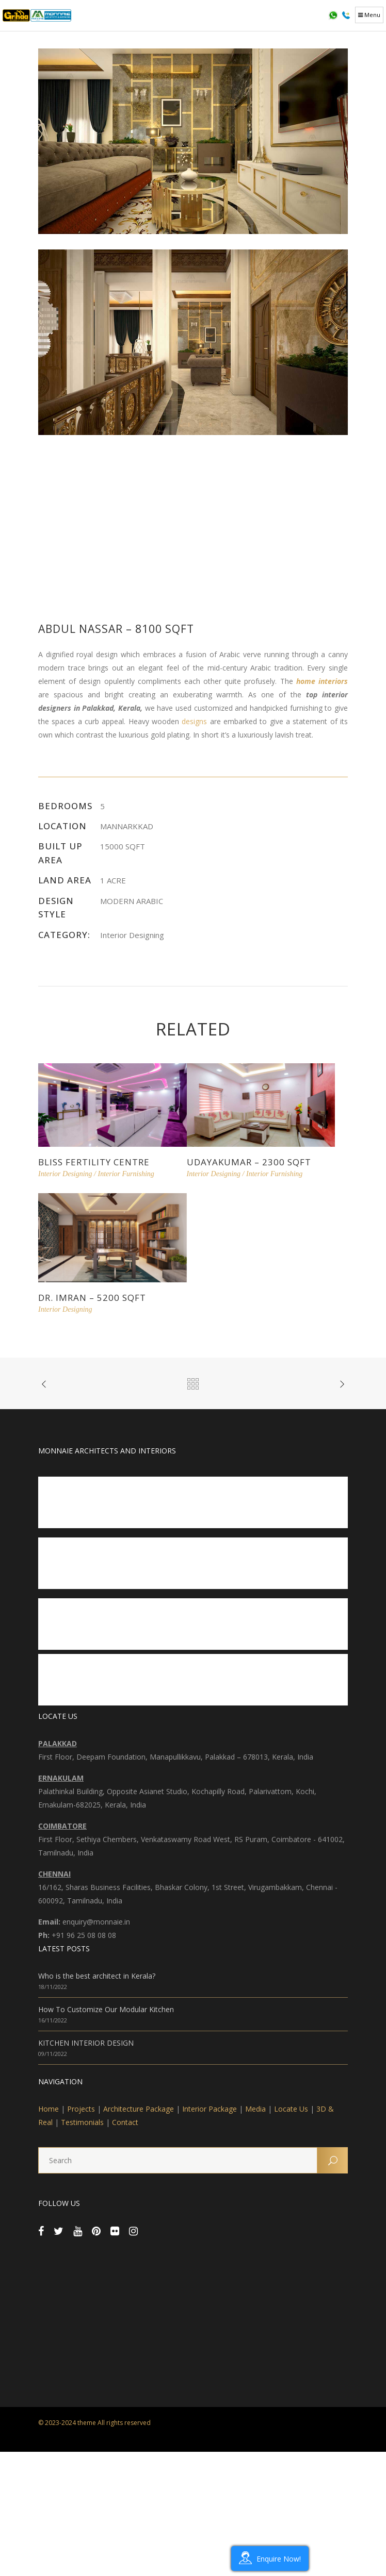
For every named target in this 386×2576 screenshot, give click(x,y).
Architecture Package (138, 2109)
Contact (125, 2122)
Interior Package (209, 2109)
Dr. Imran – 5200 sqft (92, 1297)
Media (255, 2109)
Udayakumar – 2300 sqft (249, 1162)
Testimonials (82, 2122)
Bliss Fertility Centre (94, 1162)
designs (194, 721)
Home (48, 2109)
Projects (81, 2109)
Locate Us (291, 2109)
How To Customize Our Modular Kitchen (106, 2009)
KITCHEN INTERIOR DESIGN (86, 2043)
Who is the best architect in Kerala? (96, 1976)
